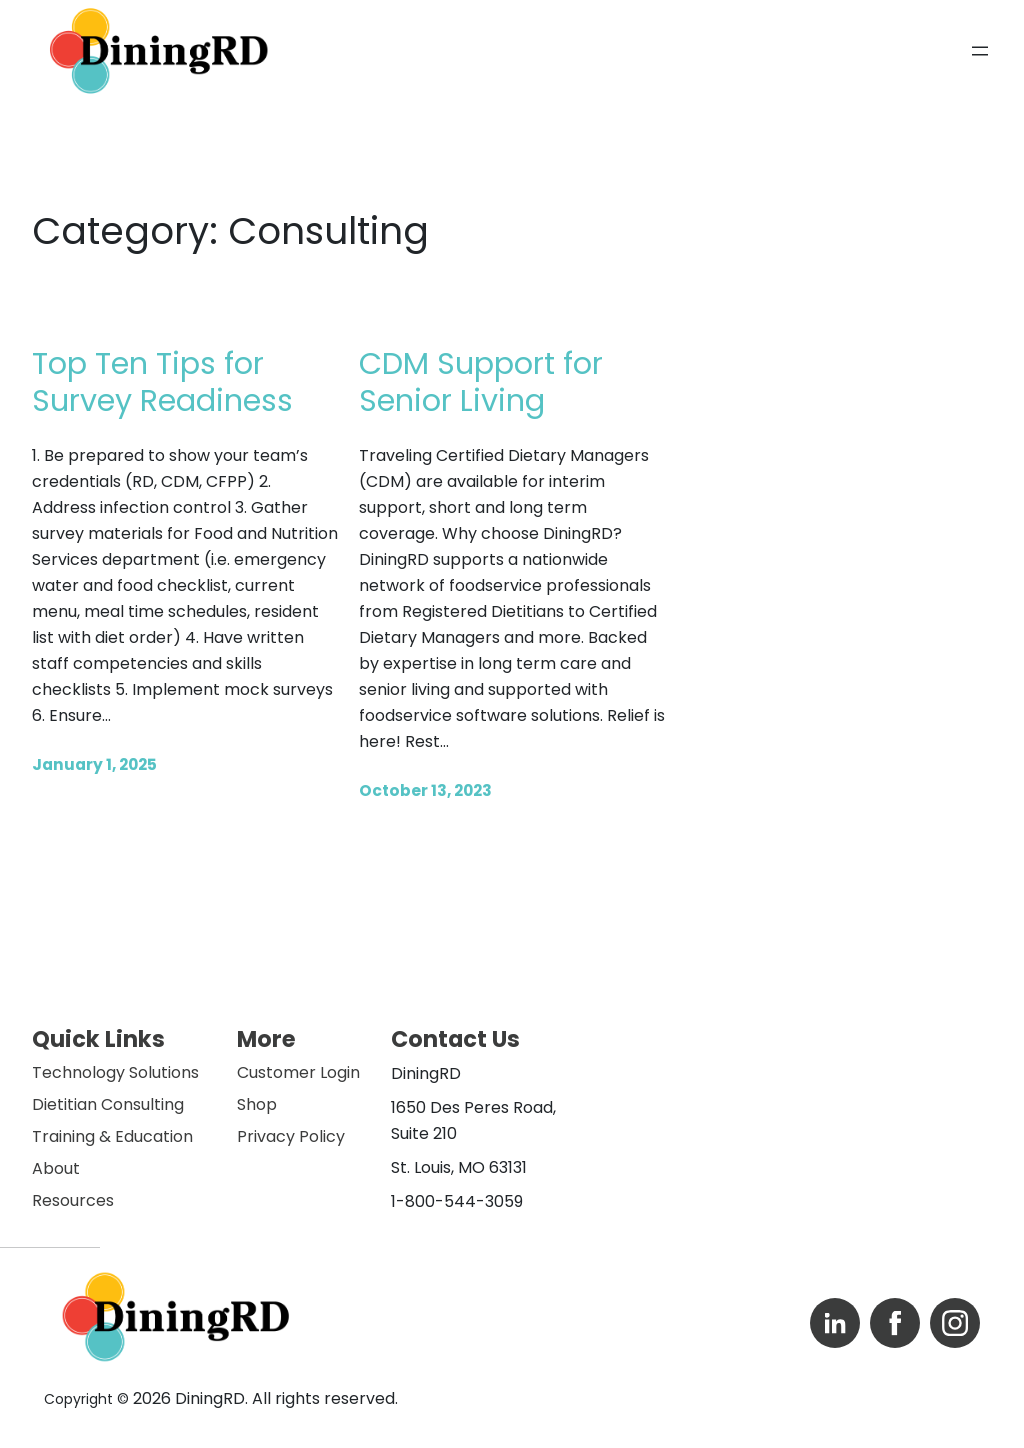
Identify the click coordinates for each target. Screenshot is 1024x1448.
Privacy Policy (291, 1136)
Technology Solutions (115, 1072)
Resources (73, 1200)
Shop (257, 1104)
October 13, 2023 (425, 790)
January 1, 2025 (94, 764)
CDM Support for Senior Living (481, 382)
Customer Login (298, 1072)
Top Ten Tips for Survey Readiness (162, 382)
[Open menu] (980, 51)
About (56, 1168)
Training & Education (112, 1136)
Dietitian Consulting (108, 1104)
